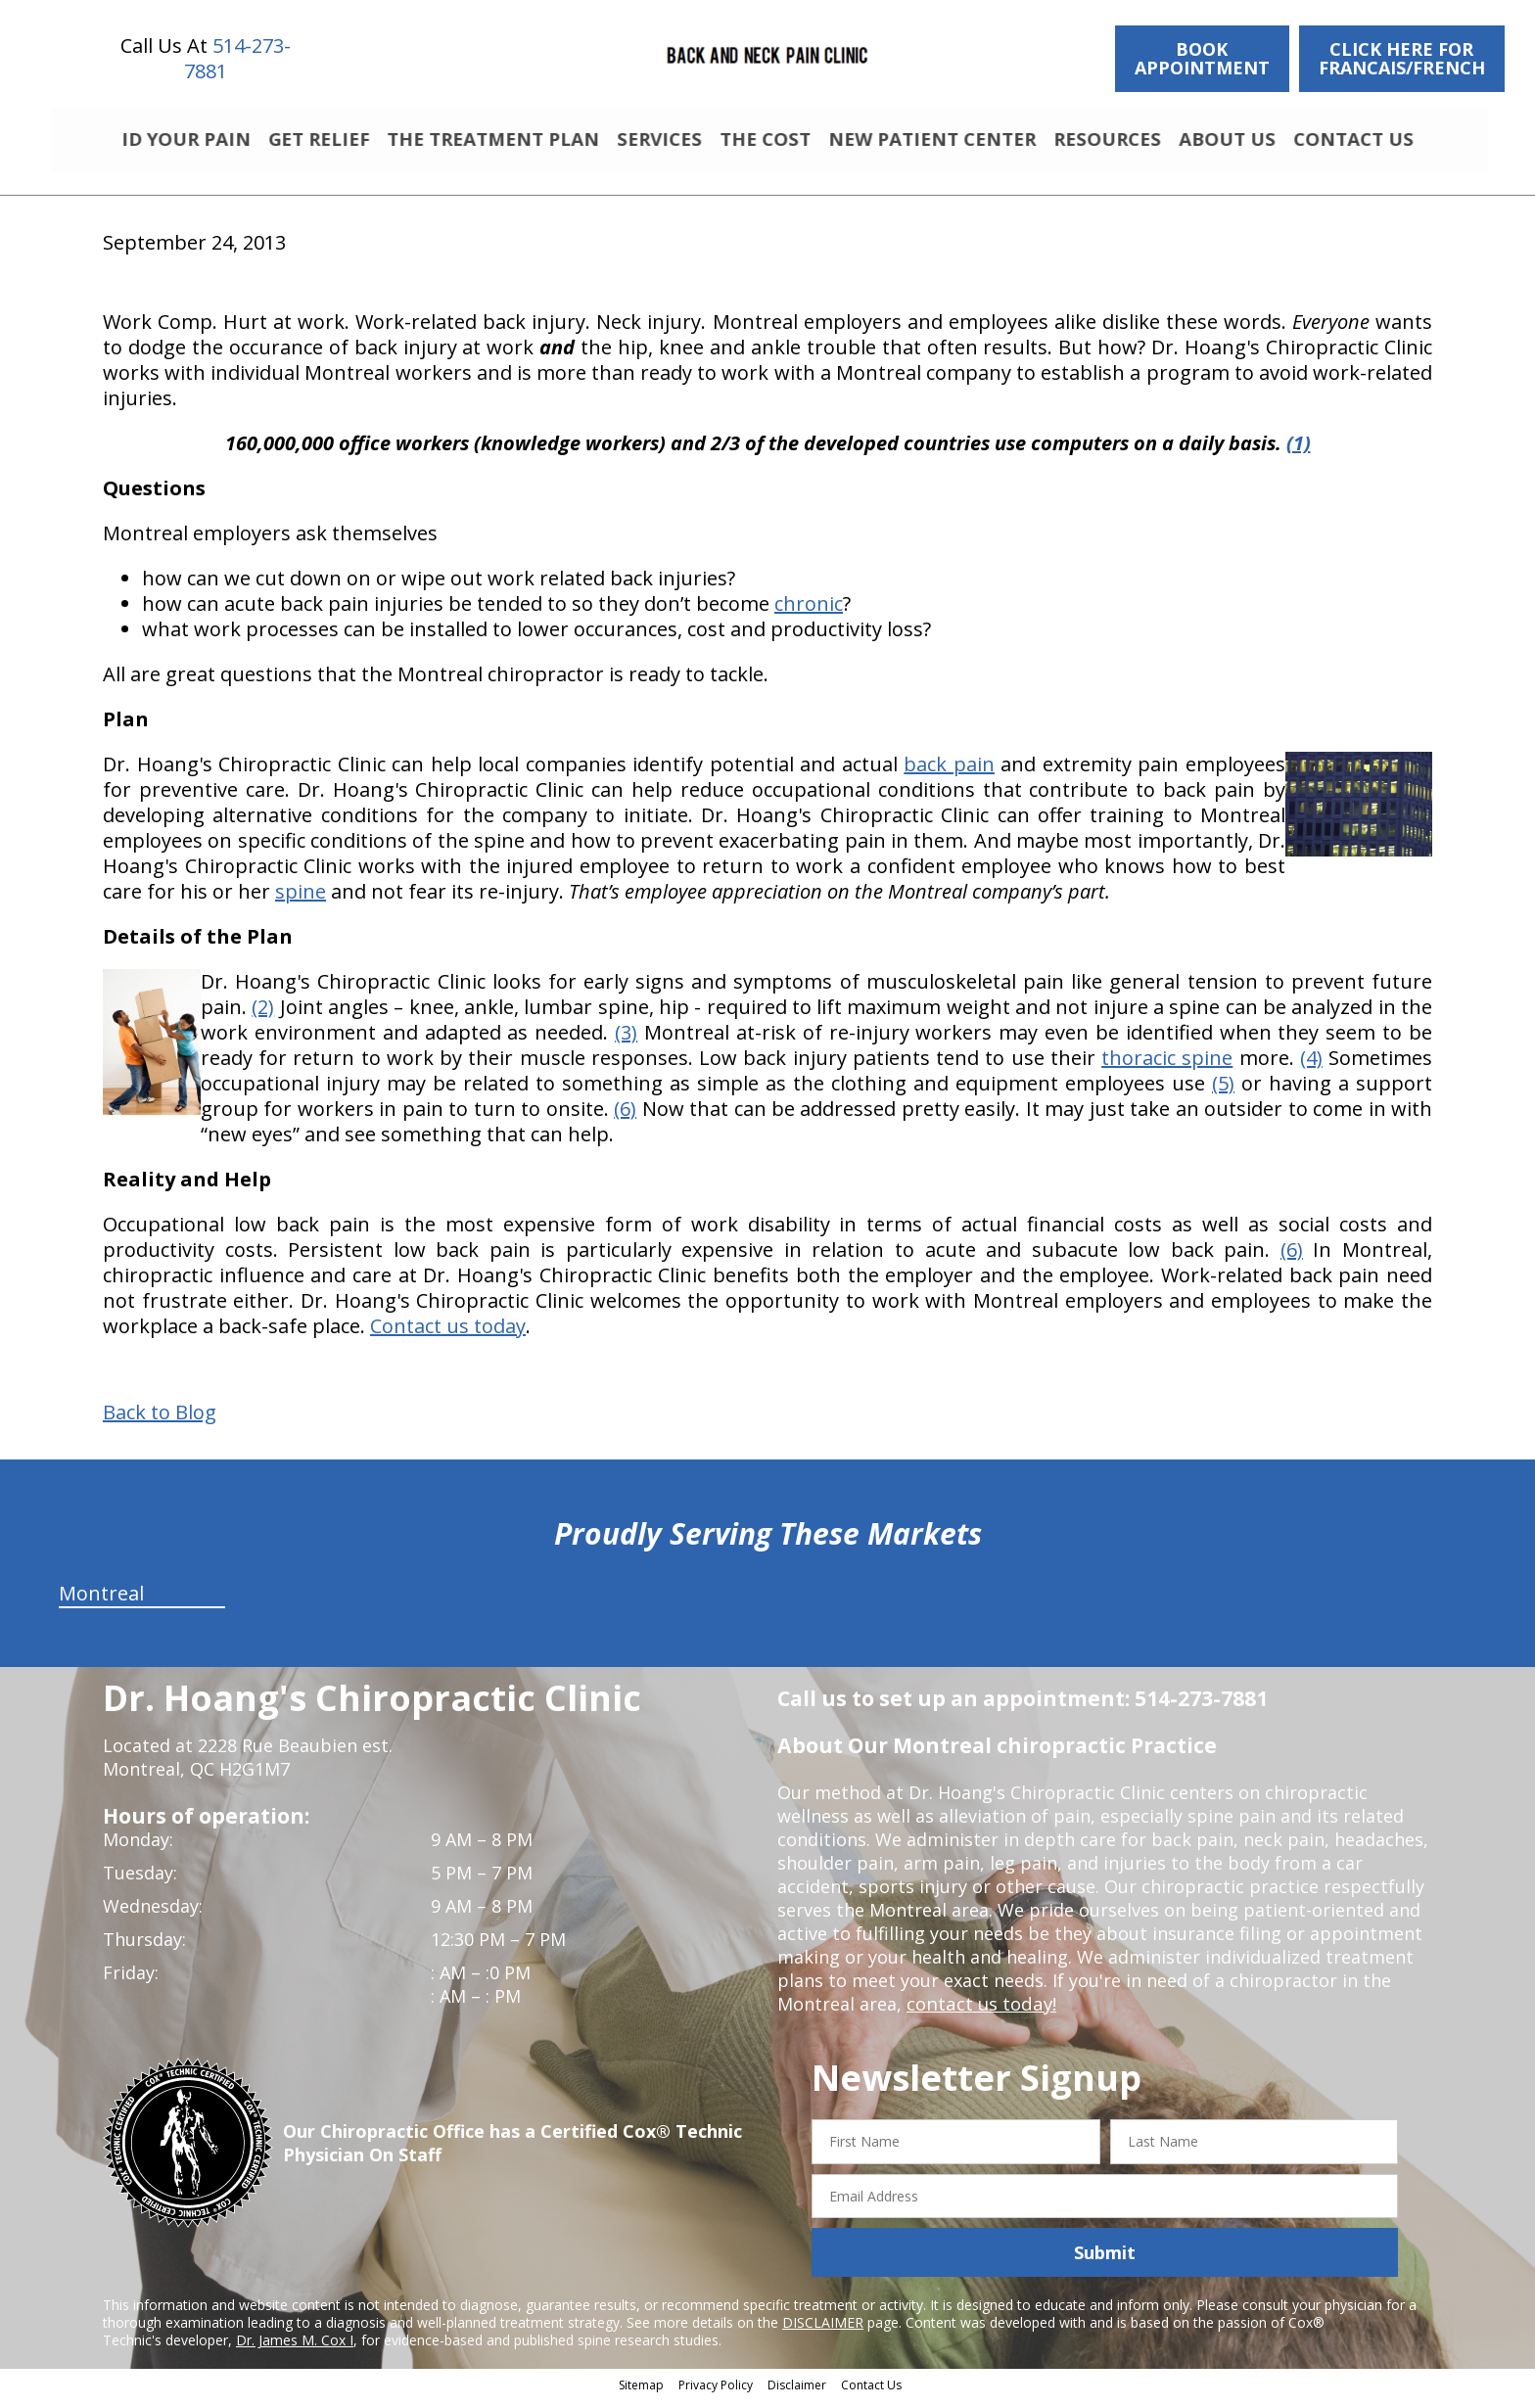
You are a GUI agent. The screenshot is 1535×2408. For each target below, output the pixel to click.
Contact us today (448, 1334)
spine (300, 900)
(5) (1223, 1092)
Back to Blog (159, 1421)
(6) (625, 1117)
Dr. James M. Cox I (294, 2348)
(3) (626, 1041)
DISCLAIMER (822, 2331)
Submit (1105, 2261)
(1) (1298, 452)
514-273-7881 (237, 58)
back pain (949, 773)
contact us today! (979, 2012)
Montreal (101, 1602)
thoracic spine (1167, 1066)
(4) (1311, 1066)
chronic (808, 612)
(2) (263, 1015)
